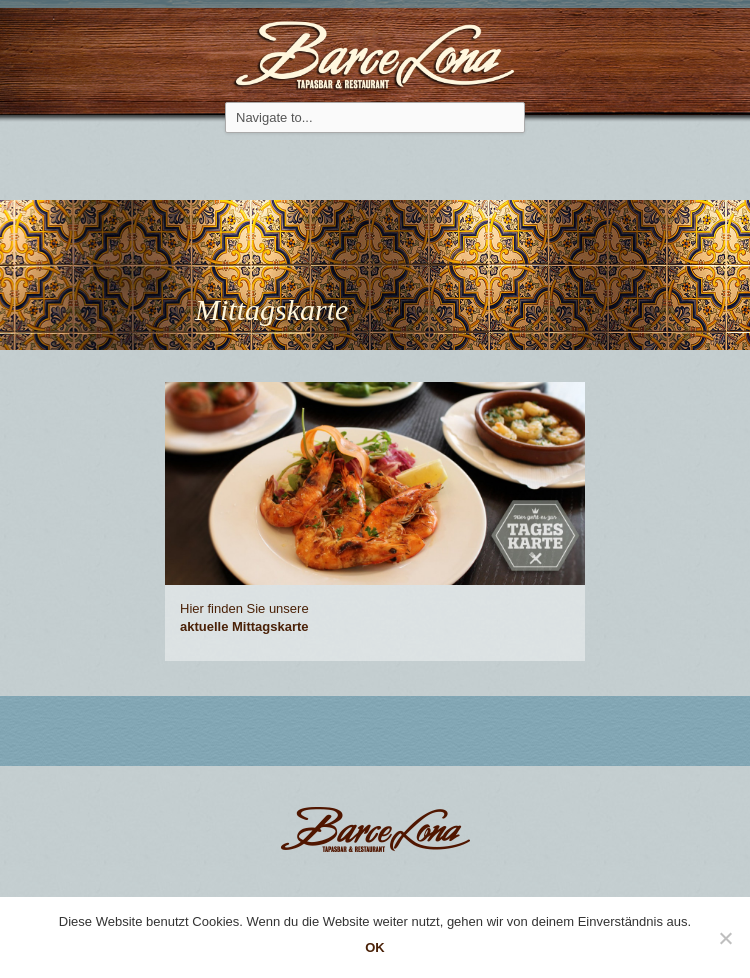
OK (375, 947)
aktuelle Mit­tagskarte (244, 626)
